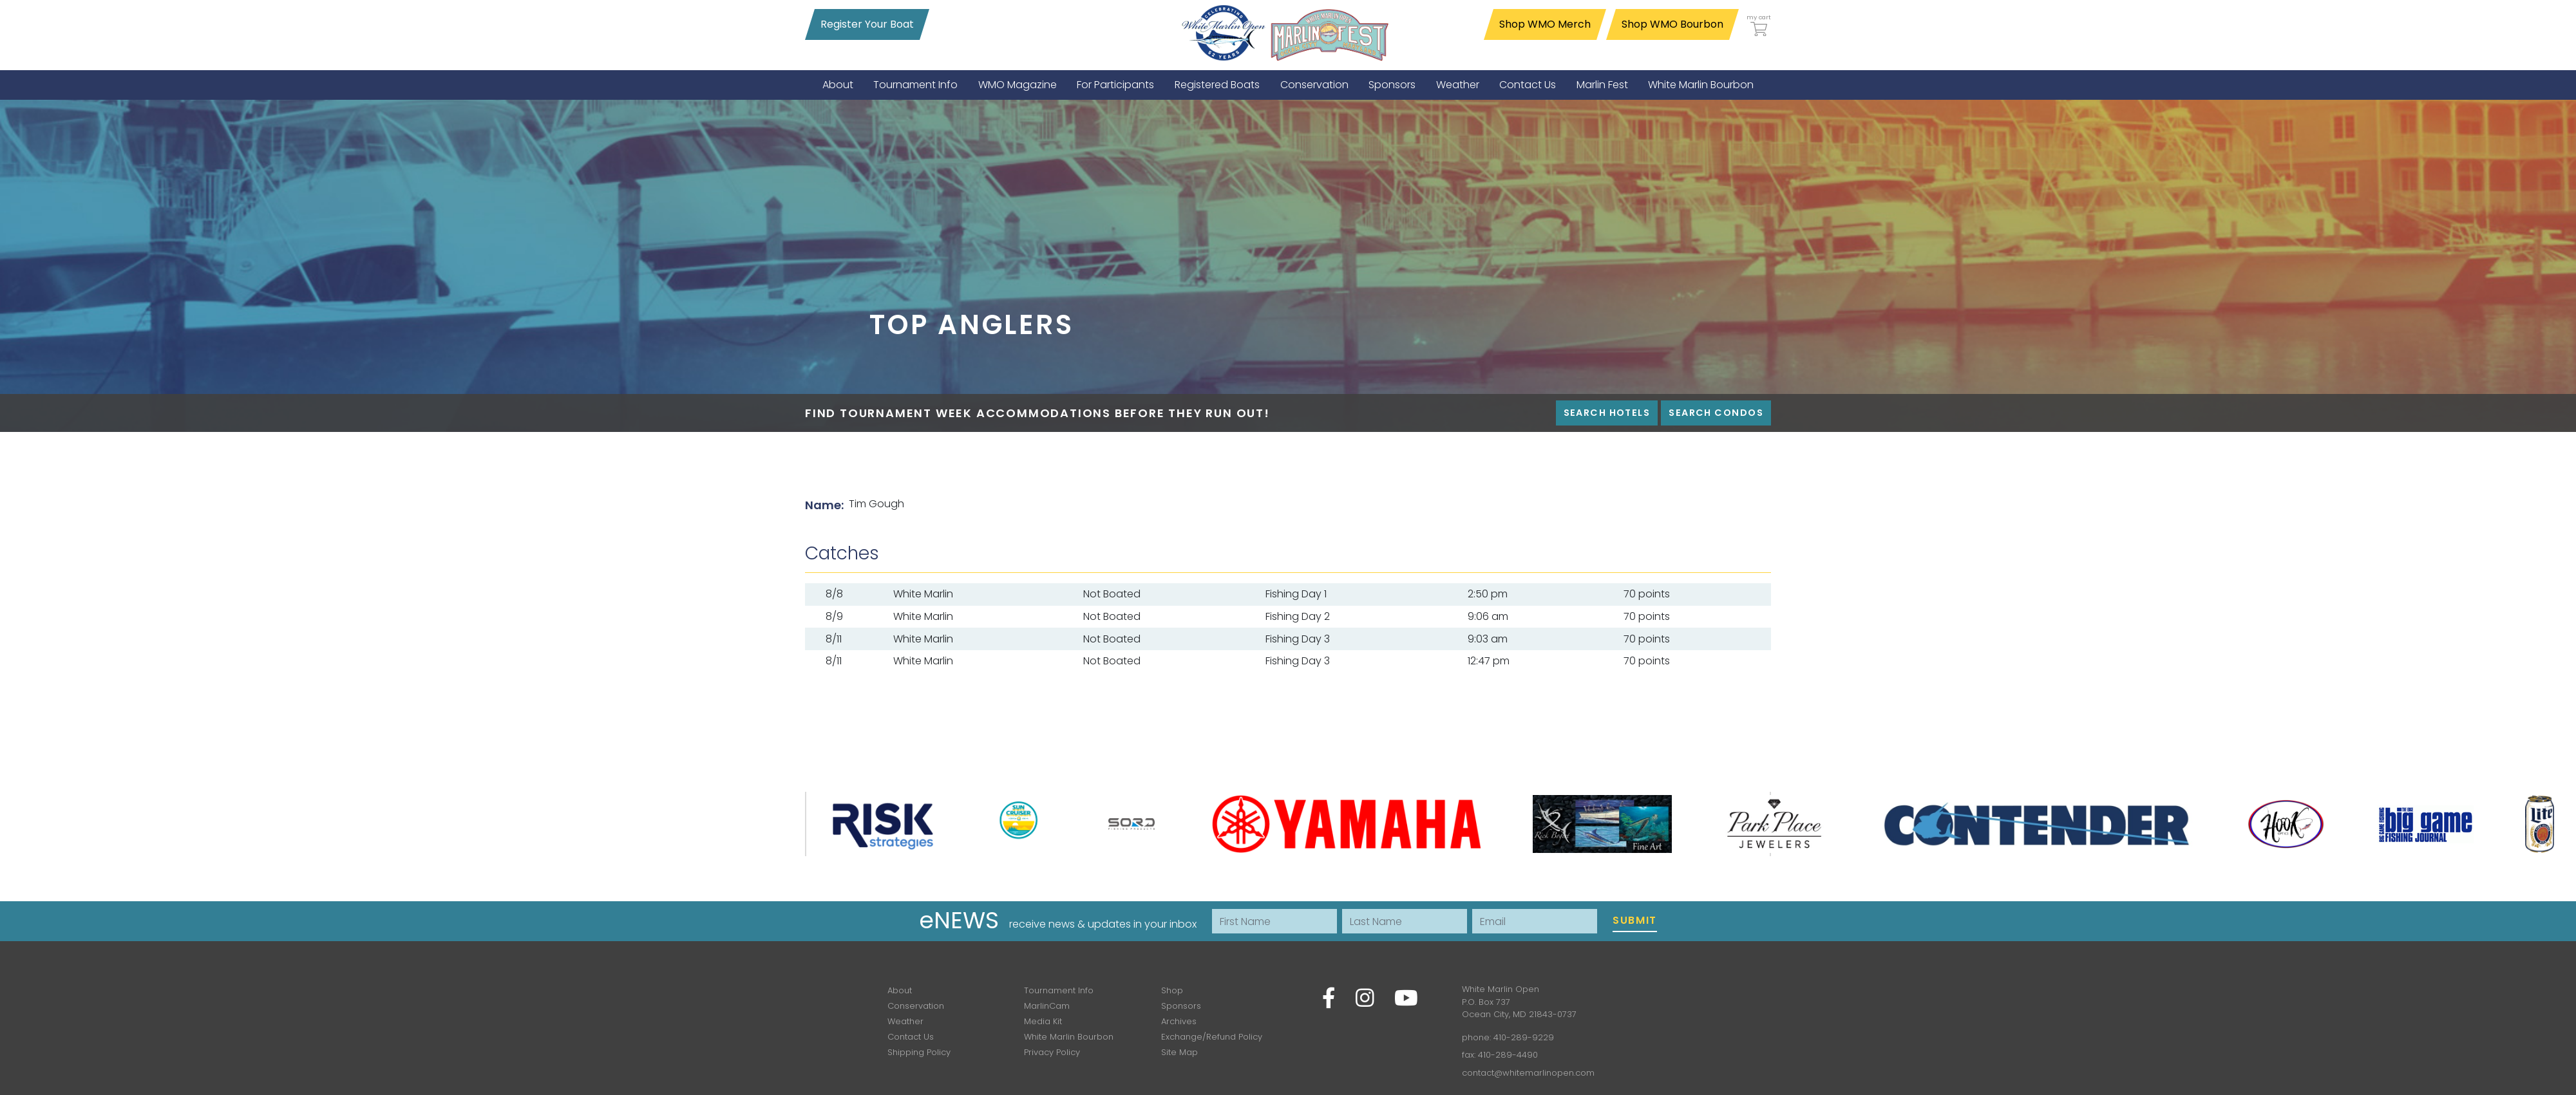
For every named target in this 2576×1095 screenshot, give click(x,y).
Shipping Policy (919, 1052)
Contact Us (910, 1037)
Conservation (915, 1006)
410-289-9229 (1523, 1037)
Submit (1635, 920)
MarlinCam (1047, 1006)
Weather (905, 1021)
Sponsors (1181, 1006)
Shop (1172, 990)
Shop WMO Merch (1545, 24)
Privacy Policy (1052, 1052)
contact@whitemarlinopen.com (1528, 1073)
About (899, 990)
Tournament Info (1059, 990)
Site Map (1179, 1052)
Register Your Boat (867, 24)
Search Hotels (1607, 412)
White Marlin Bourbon (1068, 1037)
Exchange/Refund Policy (1211, 1037)
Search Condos (1716, 412)
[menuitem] (838, 84)
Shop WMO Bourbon (1672, 24)
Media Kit (1043, 1021)
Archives (1179, 1021)
